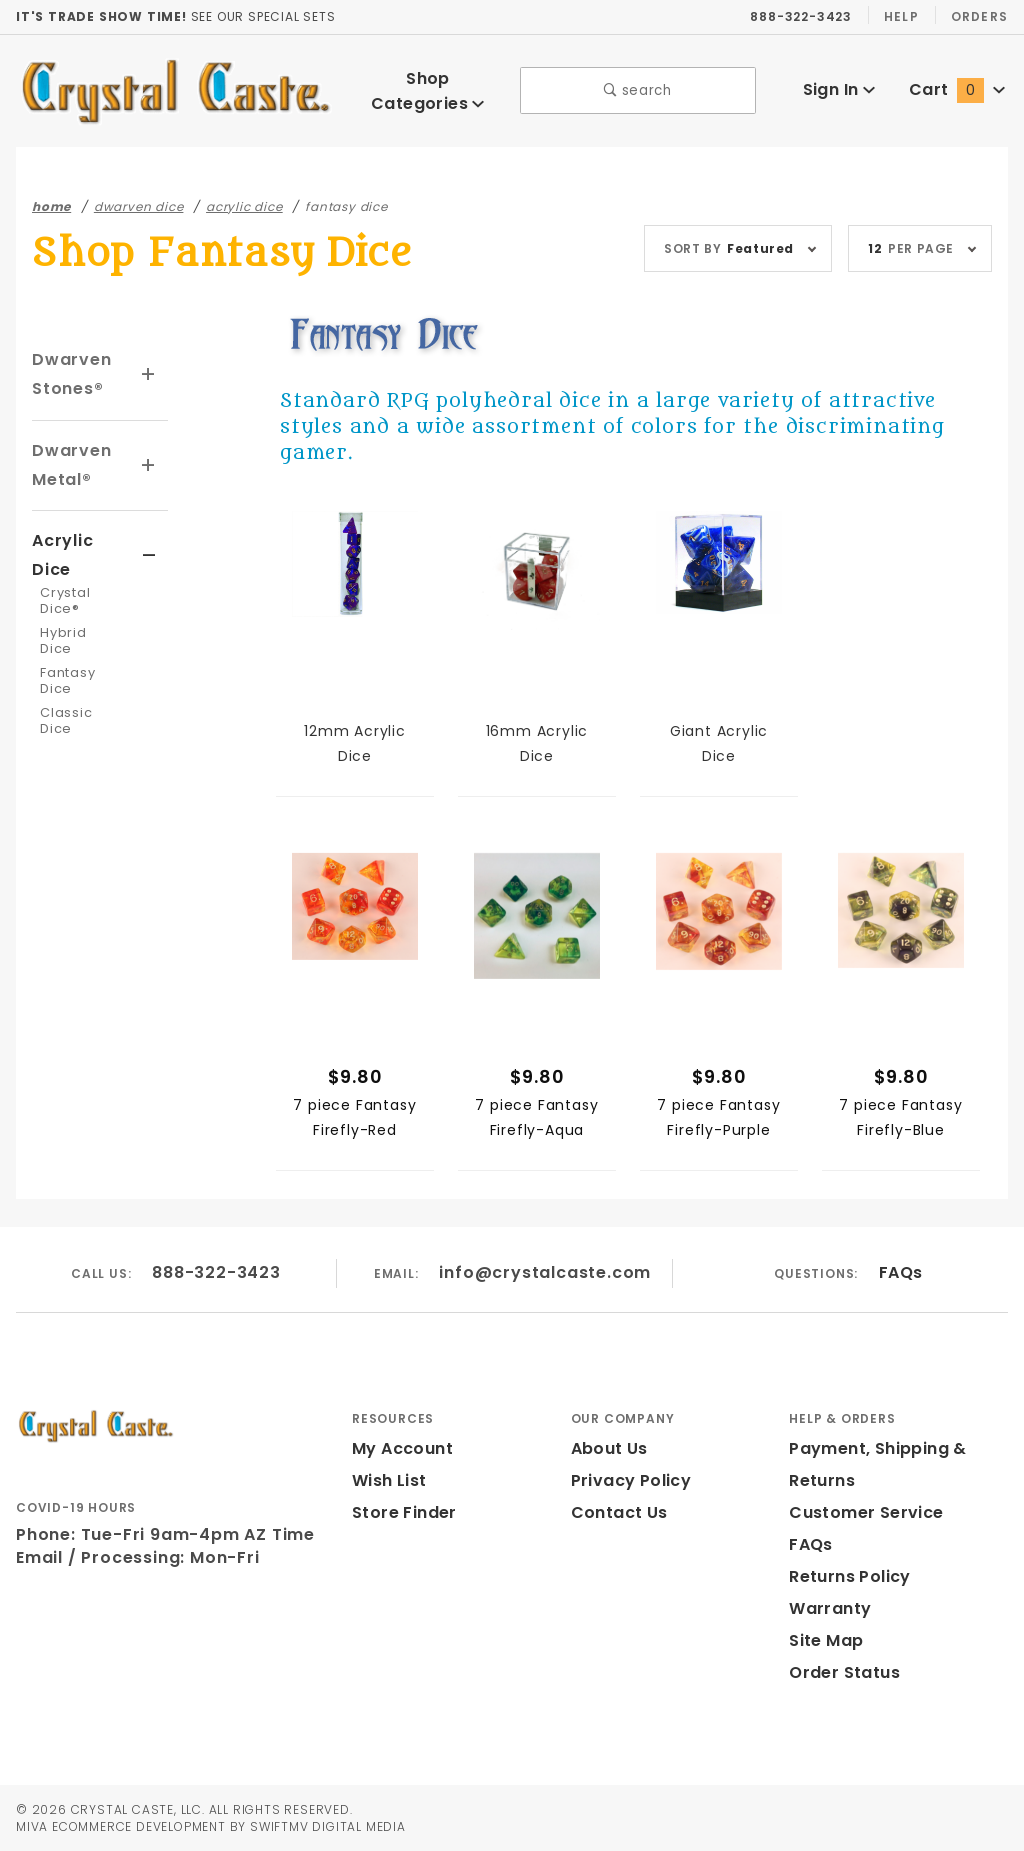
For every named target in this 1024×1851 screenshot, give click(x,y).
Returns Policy (849, 1576)
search (638, 90)
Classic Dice (66, 720)
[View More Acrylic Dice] (149, 556)
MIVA (32, 1826)
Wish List (389, 1480)
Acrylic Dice (62, 555)
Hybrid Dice (63, 640)
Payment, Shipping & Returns (878, 1464)
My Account (402, 1448)
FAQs (898, 1272)
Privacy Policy (630, 1480)
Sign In (839, 89)
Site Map (825, 1640)
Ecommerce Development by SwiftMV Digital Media (227, 1826)
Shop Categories (428, 91)
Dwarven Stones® (71, 374)
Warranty (829, 1608)
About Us (609, 1448)
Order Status (842, 1672)
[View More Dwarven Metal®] (149, 466)
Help (905, 16)
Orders (981, 16)
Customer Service (864, 1512)
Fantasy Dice (68, 680)
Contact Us (618, 1512)
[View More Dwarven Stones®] (149, 375)
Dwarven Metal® (71, 465)
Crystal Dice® (65, 600)
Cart (956, 89)
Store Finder (403, 1512)
